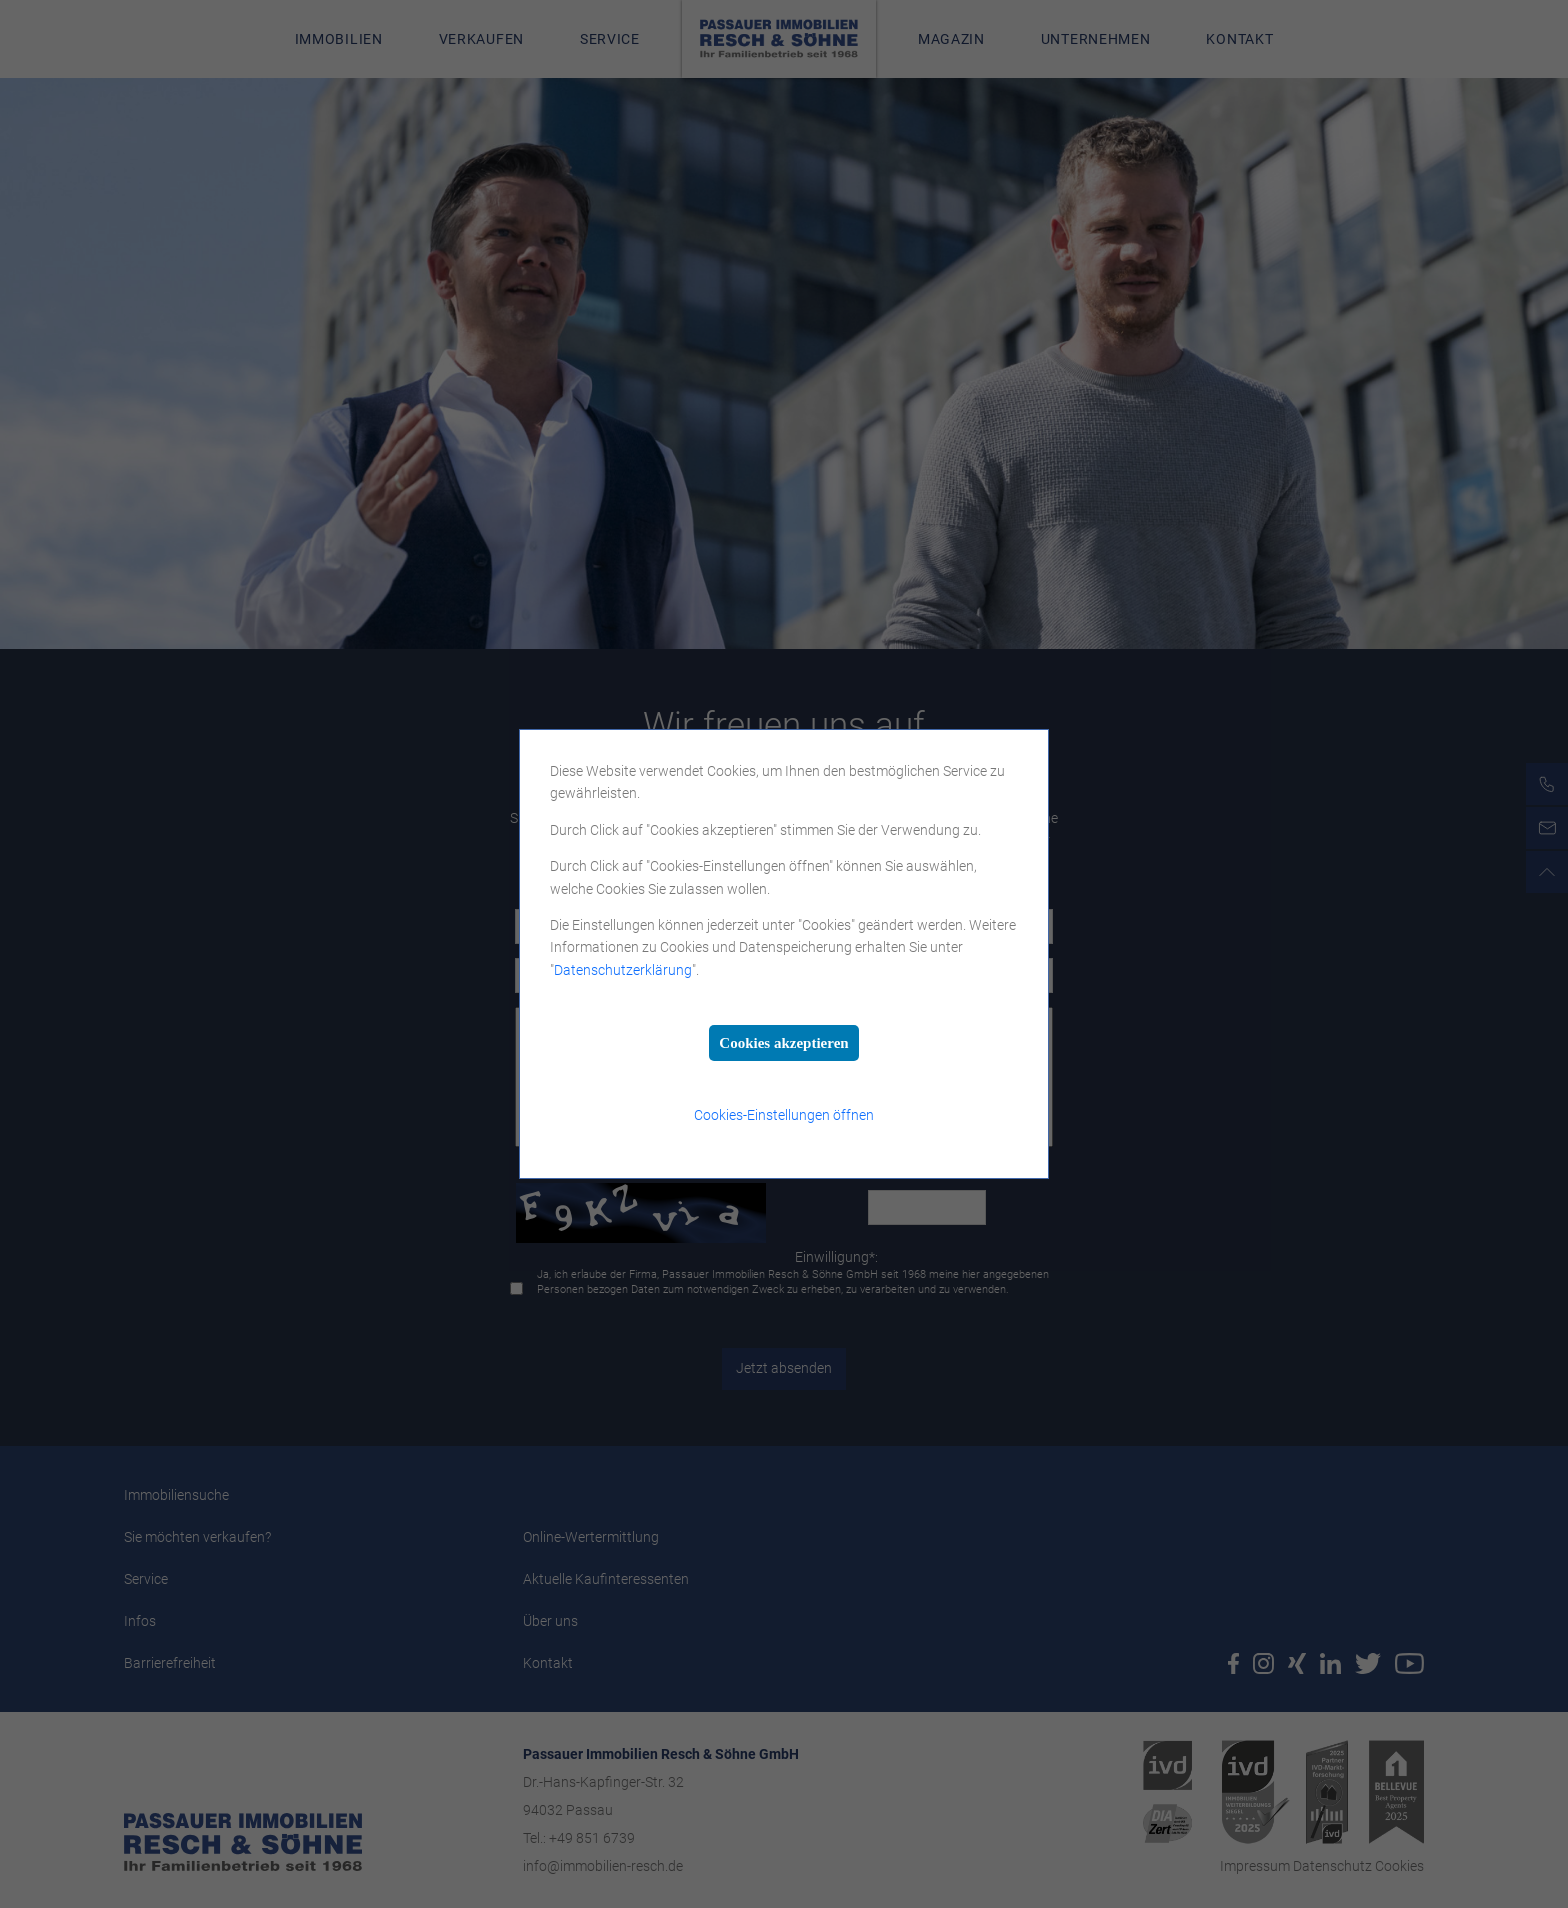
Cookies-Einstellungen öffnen (784, 1115)
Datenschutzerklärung (623, 970)
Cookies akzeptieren (783, 1043)
